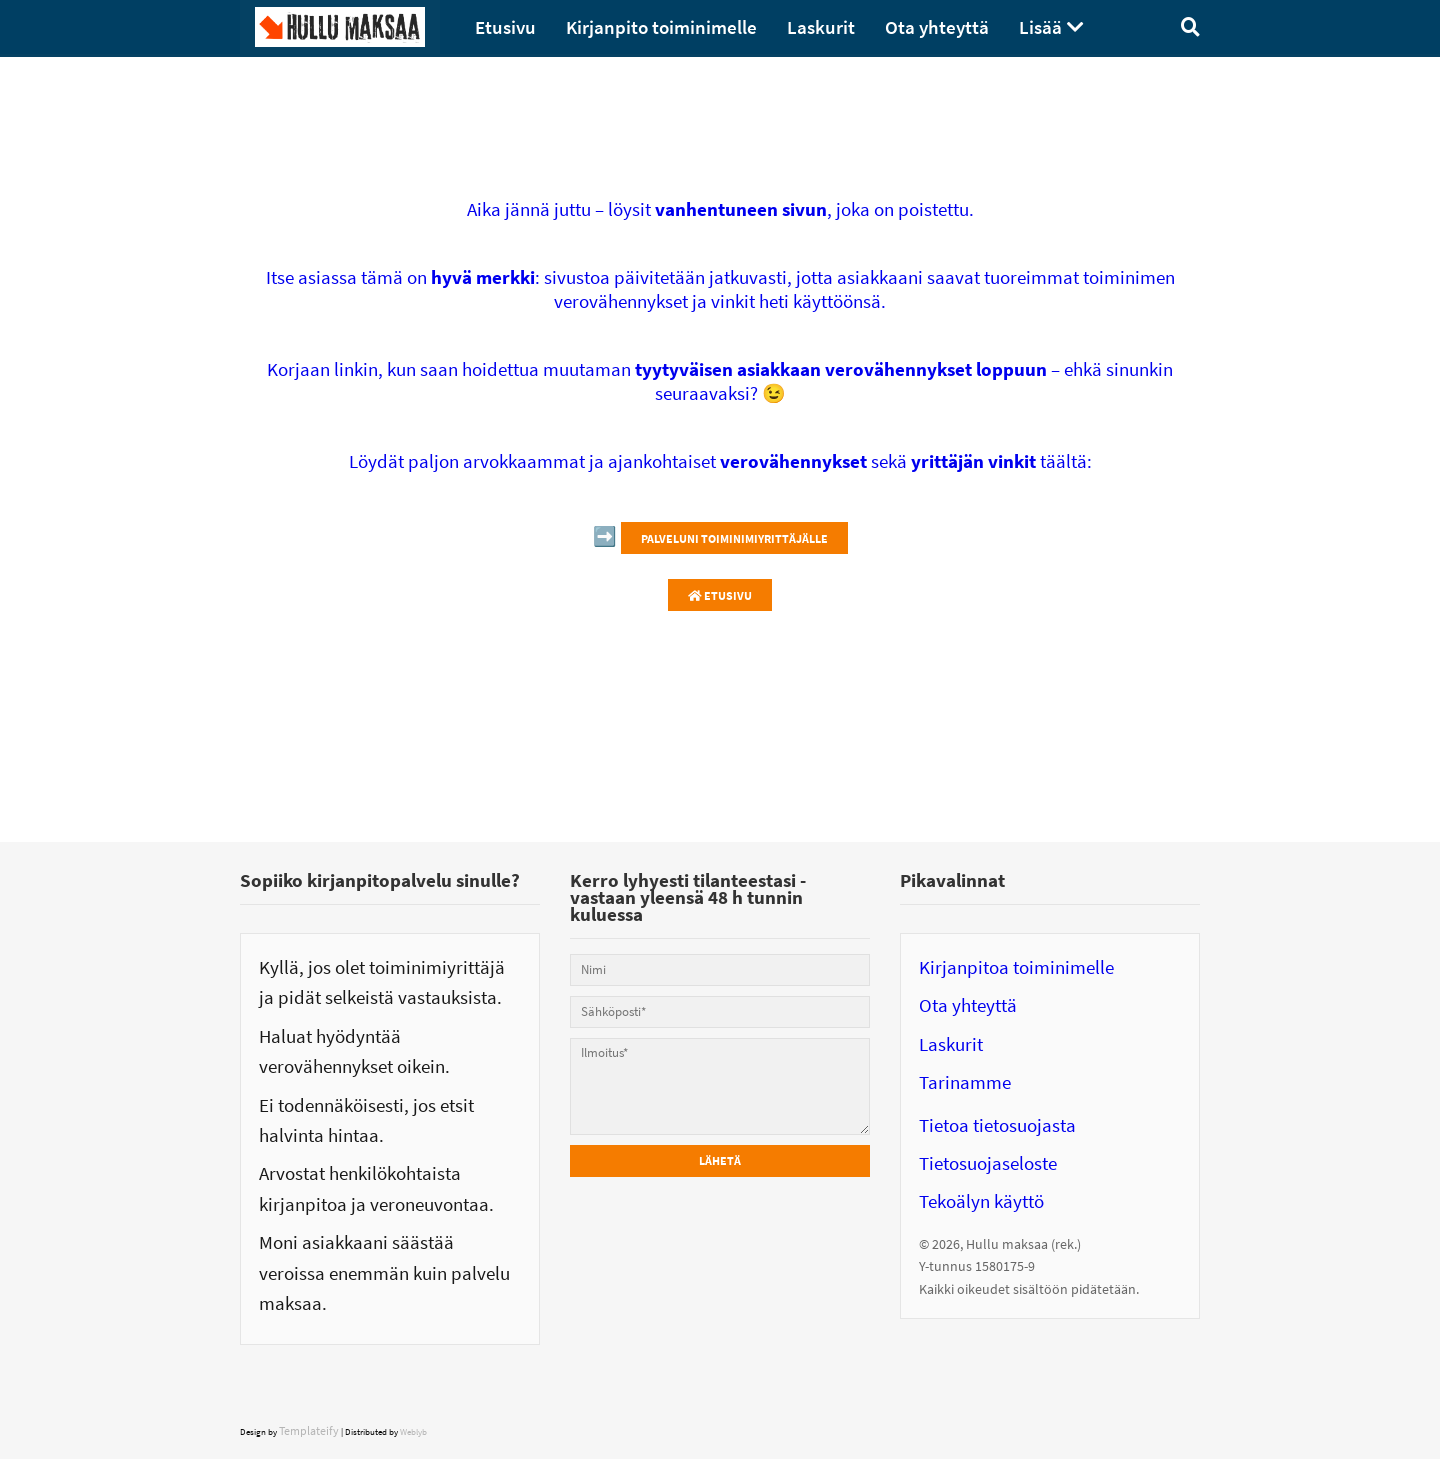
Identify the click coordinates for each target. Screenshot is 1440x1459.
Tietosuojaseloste (988, 1163)
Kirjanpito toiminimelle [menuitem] (661, 27)
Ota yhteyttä (968, 1005)
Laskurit (951, 1044)
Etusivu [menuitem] (505, 27)
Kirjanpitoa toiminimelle (1016, 967)
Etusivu (720, 595)
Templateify (309, 1430)
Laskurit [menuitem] (821, 27)
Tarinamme (965, 1082)
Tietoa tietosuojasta (997, 1125)
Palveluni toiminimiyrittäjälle (734, 538)
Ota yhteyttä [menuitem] (937, 27)
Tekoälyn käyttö (981, 1201)
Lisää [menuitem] (1040, 27)
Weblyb (413, 1431)
